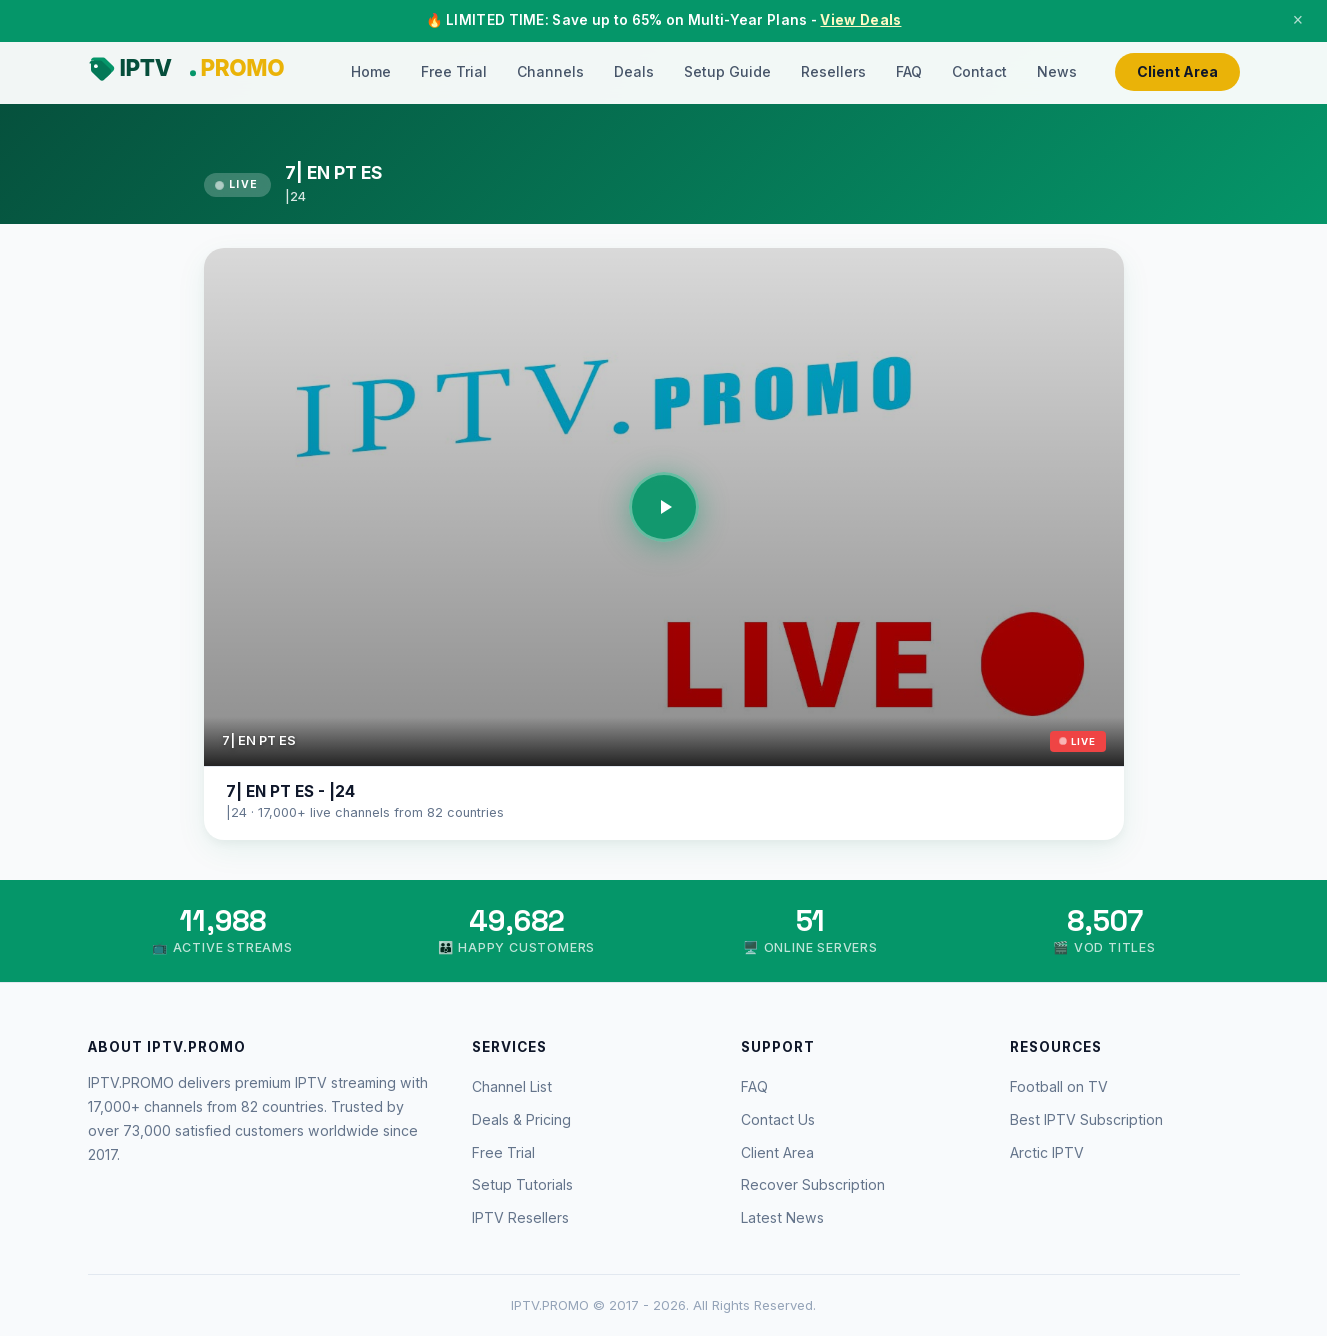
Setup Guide (727, 71)
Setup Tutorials (522, 1184)
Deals (634, 71)
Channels (550, 71)
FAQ (909, 71)
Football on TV (1059, 1086)
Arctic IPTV (1047, 1152)
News (1057, 71)
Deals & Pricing (521, 1119)
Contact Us (778, 1119)
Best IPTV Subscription (1086, 1119)
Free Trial (454, 71)
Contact (979, 71)
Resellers (833, 71)
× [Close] (1298, 20)
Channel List (512, 1086)
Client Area (1177, 71)
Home (371, 71)
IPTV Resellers (520, 1217)
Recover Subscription (813, 1184)
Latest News (782, 1217)
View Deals (860, 20)
